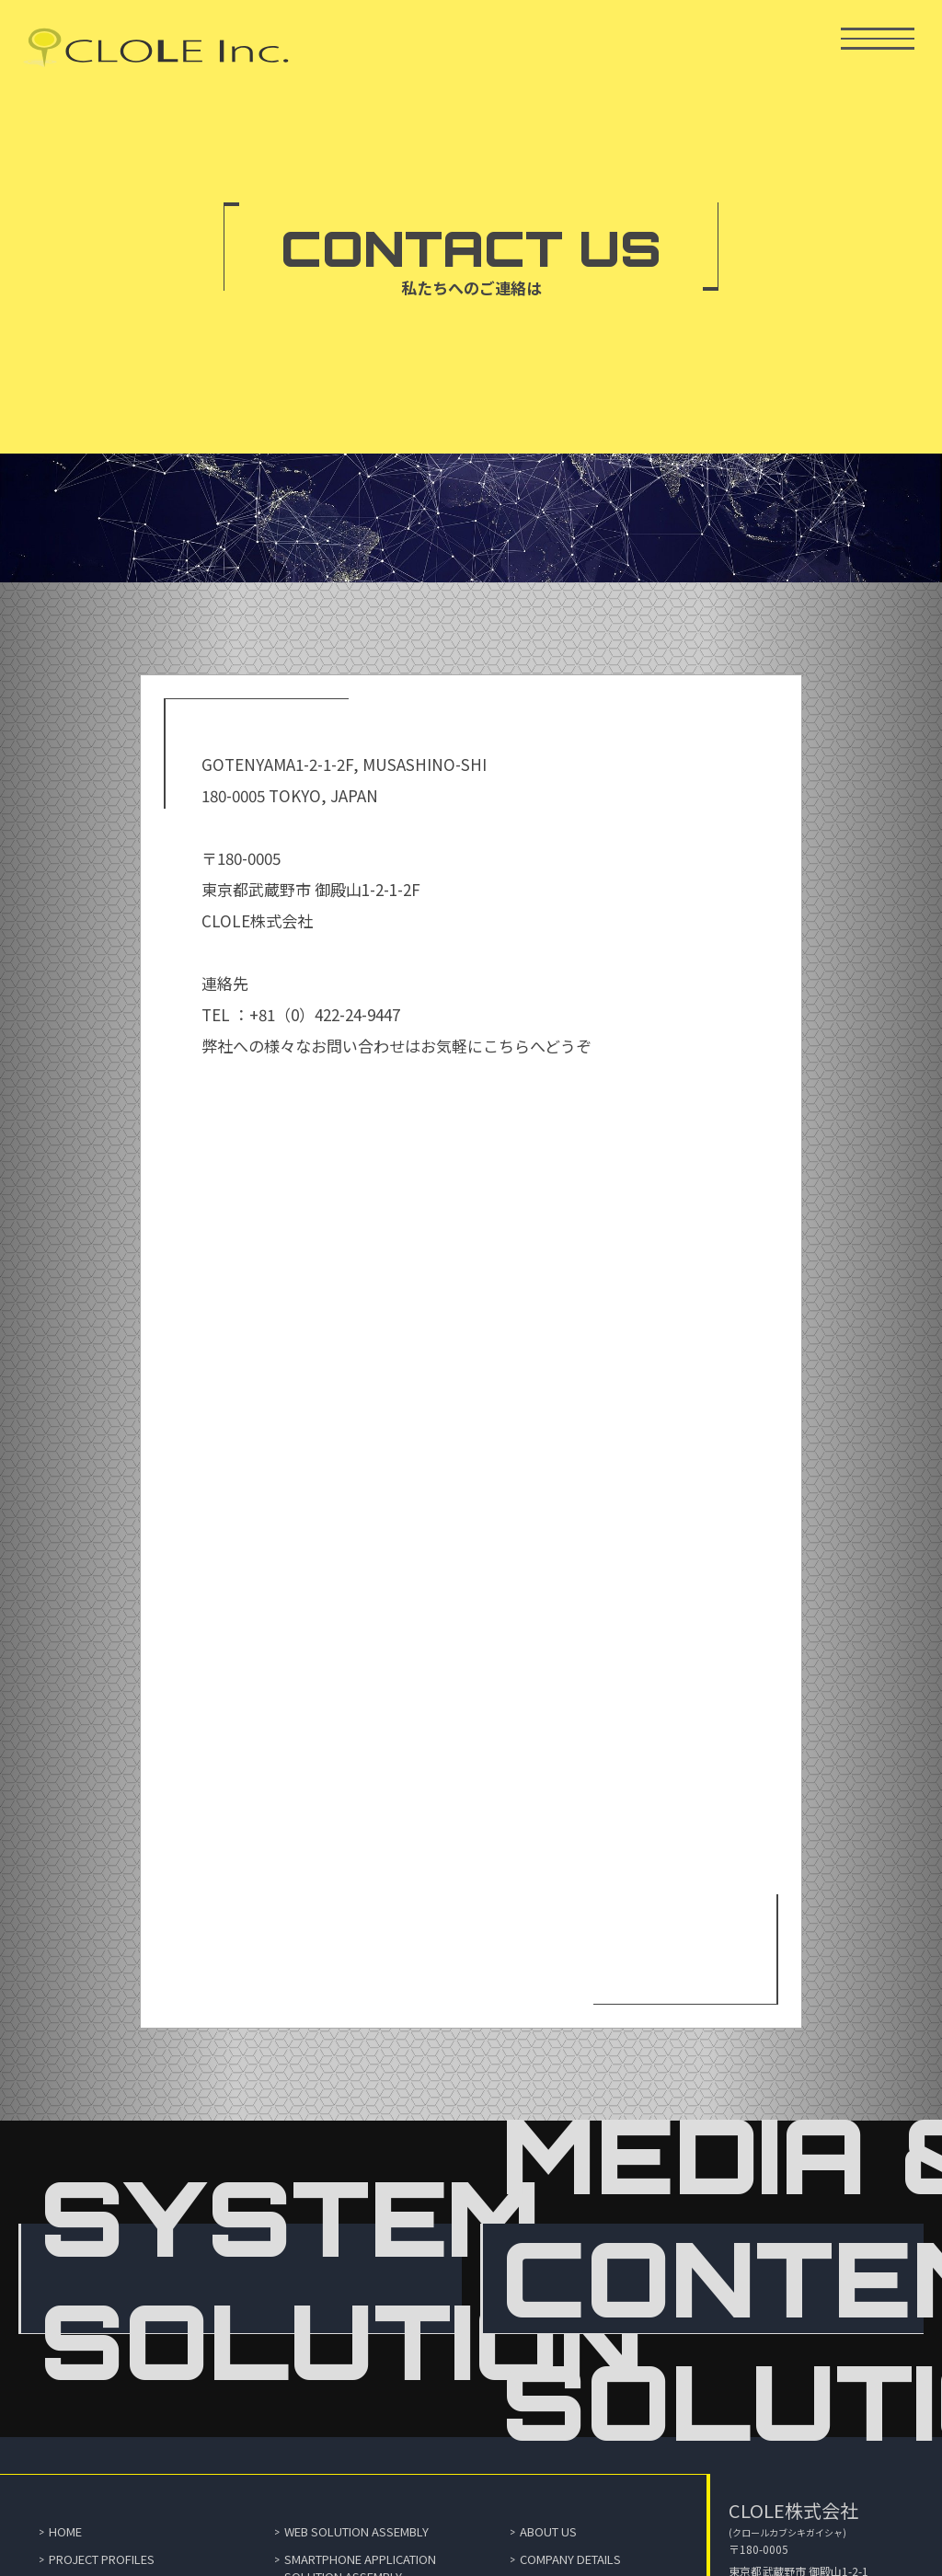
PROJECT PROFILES (102, 2559)
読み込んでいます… (471, 1516)
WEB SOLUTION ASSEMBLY (356, 2531)
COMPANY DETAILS (570, 2559)
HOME (65, 2531)
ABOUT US (548, 2531)
